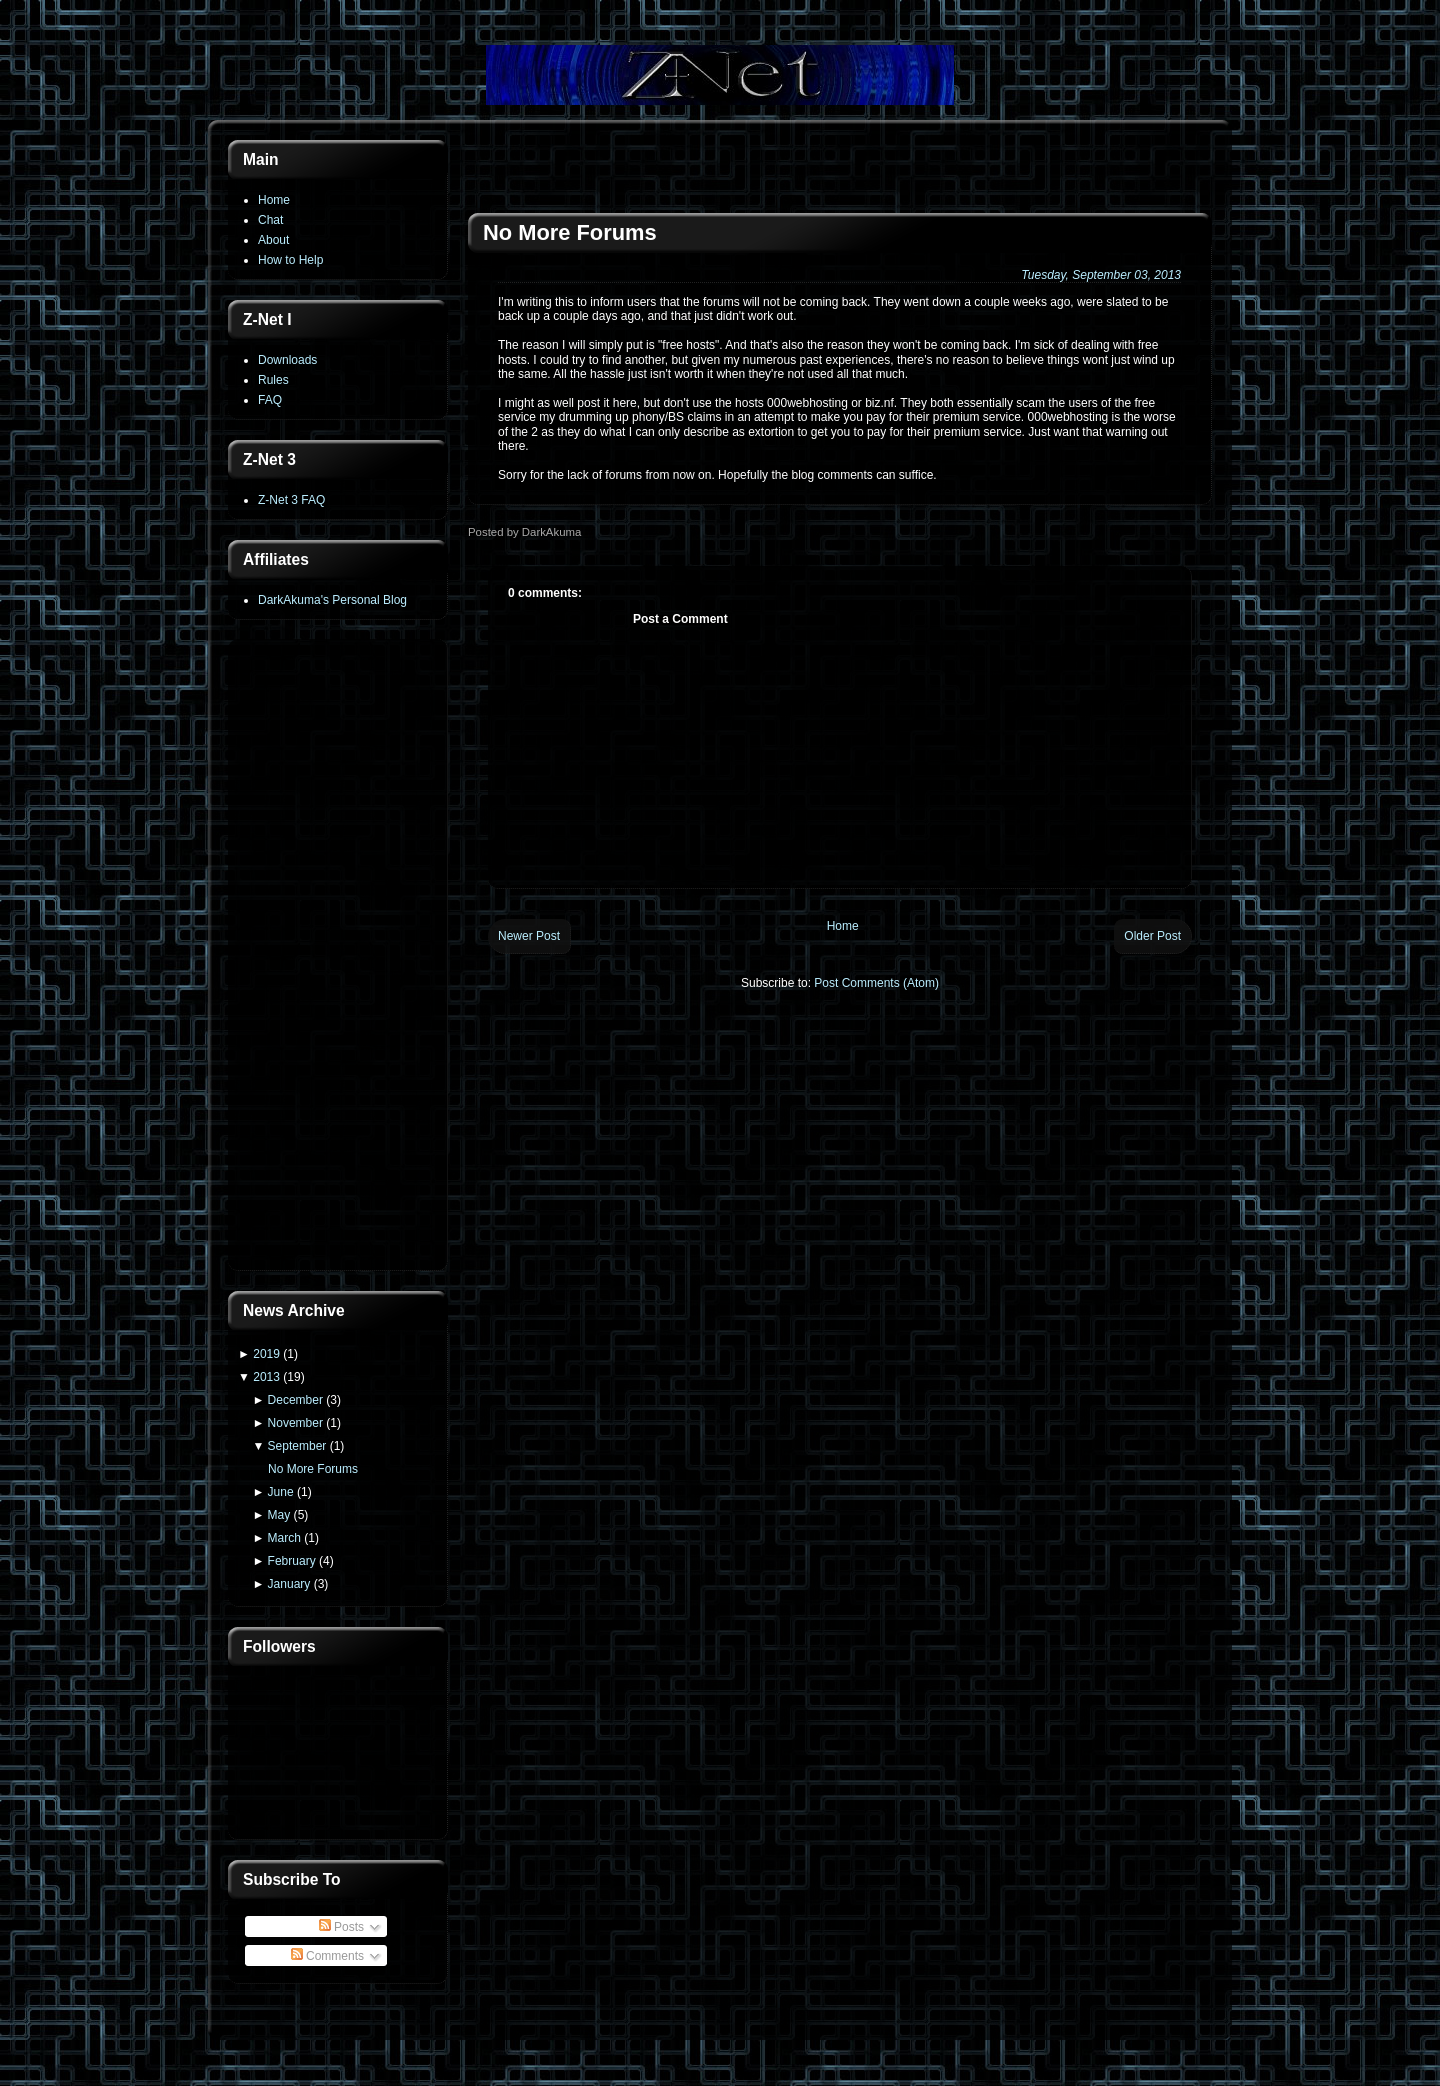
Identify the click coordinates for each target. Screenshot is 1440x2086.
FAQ (270, 400)
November (295, 1423)
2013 (266, 1377)
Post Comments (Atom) (876, 983)
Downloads (287, 360)
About (273, 240)
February (292, 1561)
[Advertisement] (338, 957)
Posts (341, 1927)
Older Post (1152, 936)
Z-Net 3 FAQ (291, 500)
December (295, 1400)
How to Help (290, 260)
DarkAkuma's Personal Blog (332, 600)
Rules (273, 380)
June (281, 1492)
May (279, 1515)
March (284, 1538)
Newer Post (529, 936)
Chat (270, 220)
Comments (327, 1956)
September (297, 1446)
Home (274, 200)
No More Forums (313, 1469)
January (289, 1584)
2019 (266, 1354)
